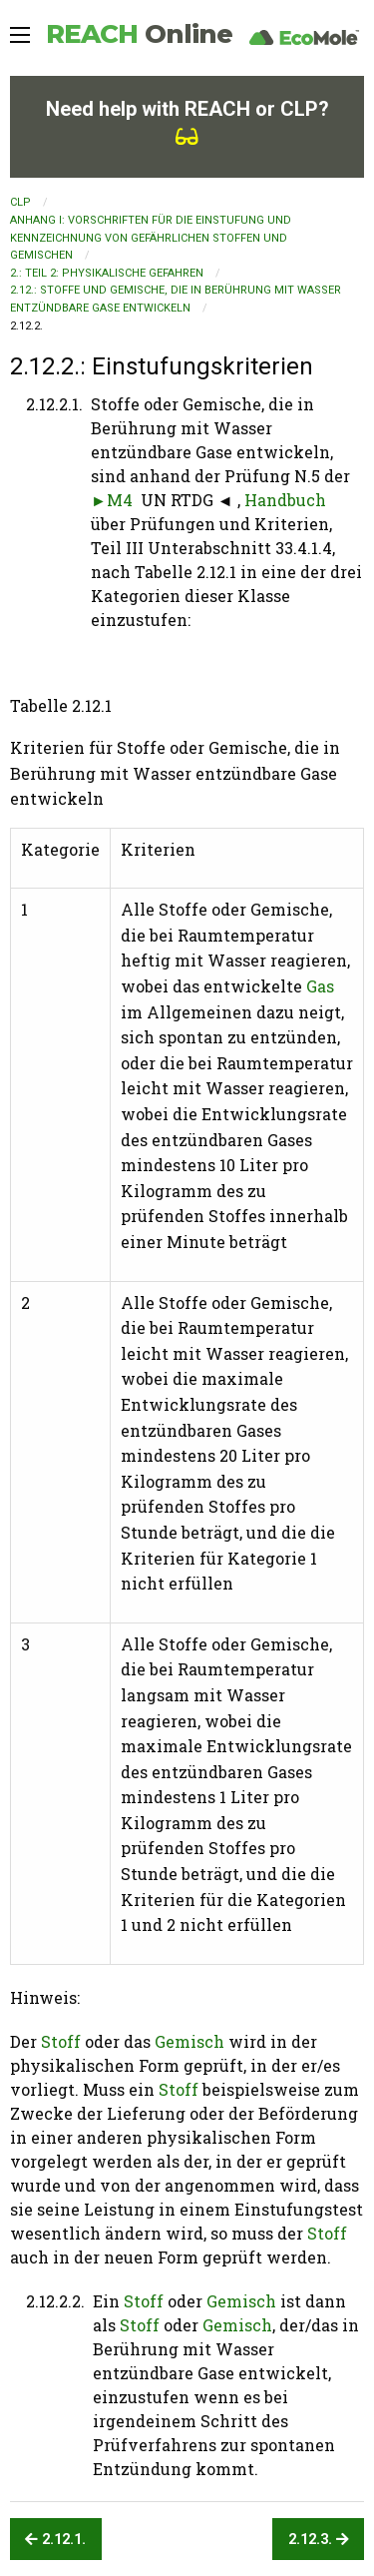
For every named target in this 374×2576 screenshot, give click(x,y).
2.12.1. (55, 2539)
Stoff (61, 2041)
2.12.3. (318, 2539)
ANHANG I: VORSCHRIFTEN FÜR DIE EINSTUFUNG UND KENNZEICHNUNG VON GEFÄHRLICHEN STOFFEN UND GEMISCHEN (150, 238)
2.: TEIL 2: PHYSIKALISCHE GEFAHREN (106, 273)
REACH (139, 34)
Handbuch (285, 499)
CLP (20, 202)
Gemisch (189, 2041)
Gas (320, 985)
